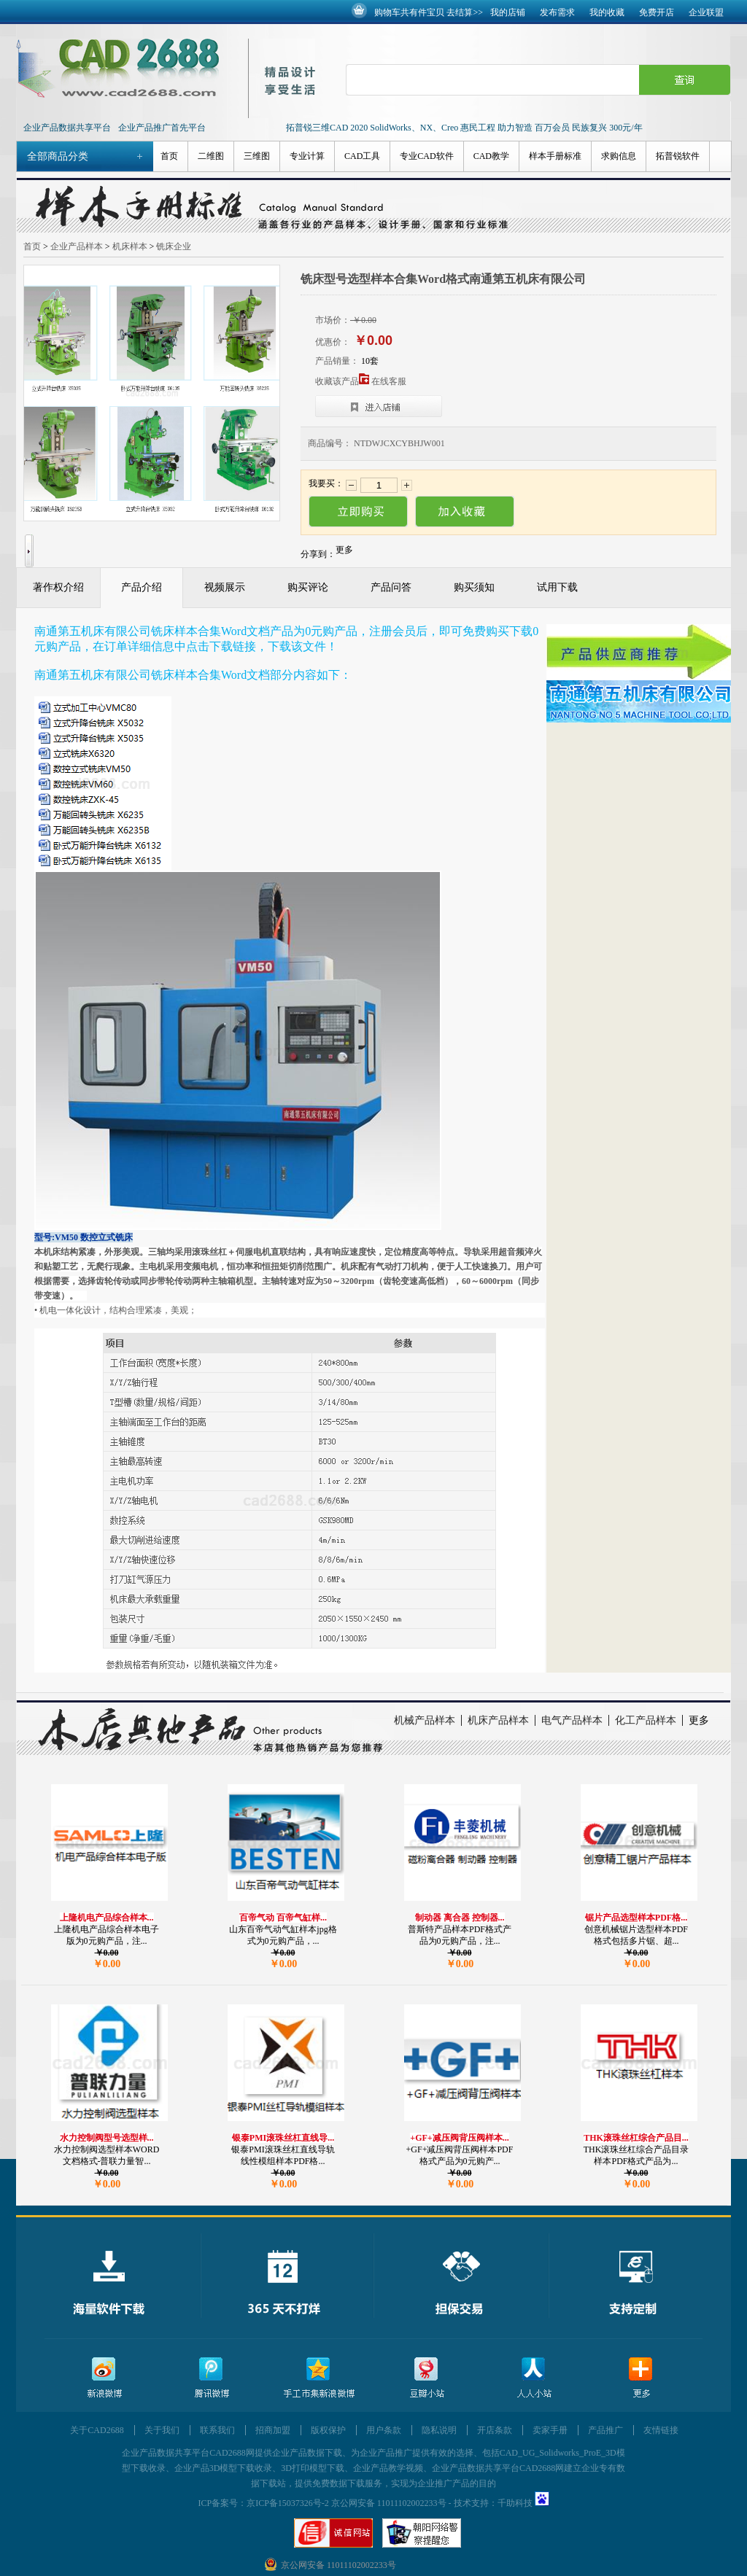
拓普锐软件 (678, 156)
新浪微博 (104, 2378)
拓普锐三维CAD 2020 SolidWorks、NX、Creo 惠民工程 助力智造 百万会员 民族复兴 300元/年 (464, 127)
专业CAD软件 (426, 156)
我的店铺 (507, 12)
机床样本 (129, 246)
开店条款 (494, 2430)
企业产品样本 (76, 246)
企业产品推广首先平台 (162, 127)
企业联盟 (706, 12)
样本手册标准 (555, 156)
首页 (169, 156)
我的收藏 (606, 12)
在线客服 (388, 381)
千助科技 (515, 2503)
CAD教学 (491, 156)
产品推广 (605, 2430)
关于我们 (161, 2430)
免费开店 (656, 12)
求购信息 (618, 156)
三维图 (257, 156)
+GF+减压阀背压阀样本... (459, 2138)
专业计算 (307, 156)
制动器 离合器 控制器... (460, 1917)
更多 (699, 1720)
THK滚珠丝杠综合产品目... (636, 2138)
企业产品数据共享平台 (67, 127)
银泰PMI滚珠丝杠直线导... (283, 2138)
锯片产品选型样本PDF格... (636, 1917)
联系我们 (217, 2430)
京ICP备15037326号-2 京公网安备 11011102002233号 (346, 2503)
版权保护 (328, 2430)
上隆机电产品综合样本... (107, 1917)
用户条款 (383, 2430)
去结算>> (464, 12)
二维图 (211, 156)
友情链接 (660, 2430)
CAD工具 (362, 156)
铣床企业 (173, 246)
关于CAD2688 (96, 2430)
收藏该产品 (342, 381)
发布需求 (557, 12)
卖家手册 (550, 2430)
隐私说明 (439, 2430)
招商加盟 (272, 2430)
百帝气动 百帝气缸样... (283, 1917)
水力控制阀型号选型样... (107, 2138)
